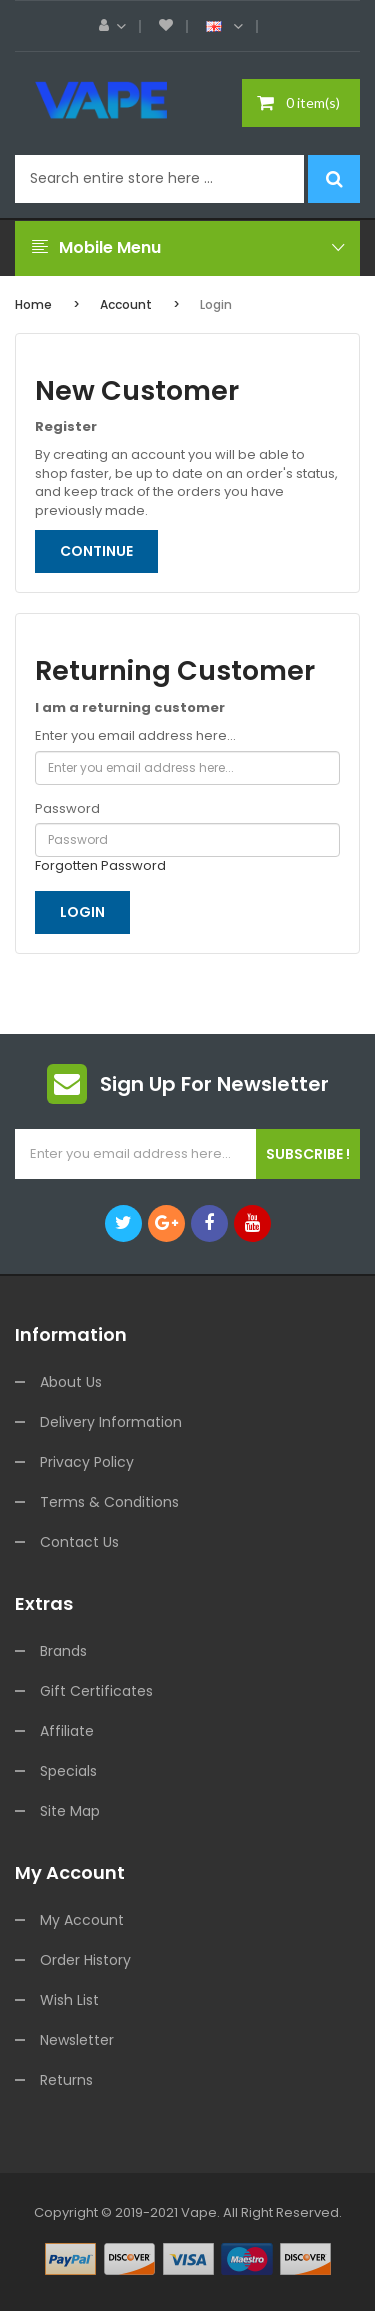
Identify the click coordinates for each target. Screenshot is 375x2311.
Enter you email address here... (135, 736)
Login (216, 304)
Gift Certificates (96, 1691)
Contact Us (79, 1542)
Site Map (70, 1811)
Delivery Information (111, 1422)
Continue (96, 551)
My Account (82, 1920)
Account (126, 304)
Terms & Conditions (109, 1502)
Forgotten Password (100, 865)
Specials (68, 1771)
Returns (66, 2080)
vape (199, 2212)
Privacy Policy (87, 1462)
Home (33, 304)
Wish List (69, 2000)
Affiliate (67, 1731)
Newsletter (77, 2040)
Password (67, 809)
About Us (71, 1382)
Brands (63, 1651)
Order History (85, 1960)
